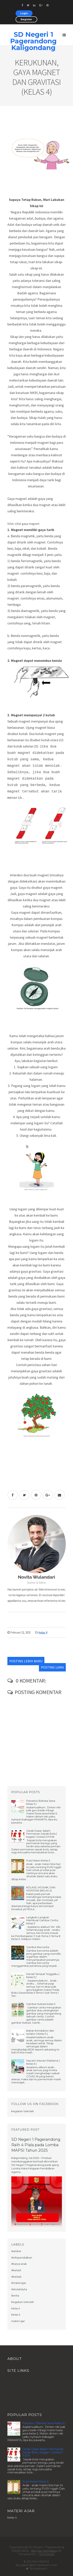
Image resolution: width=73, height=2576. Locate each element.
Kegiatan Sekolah (22, 2301)
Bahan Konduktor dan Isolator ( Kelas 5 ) (40, 2032)
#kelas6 (16, 2276)
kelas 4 (43, 1632)
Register (26, 19)
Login (24, 13)
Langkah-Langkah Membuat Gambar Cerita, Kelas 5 (42, 1920)
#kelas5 (16, 2270)
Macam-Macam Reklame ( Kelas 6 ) (43, 2062)
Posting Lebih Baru (25, 1661)
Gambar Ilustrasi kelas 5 (40, 2003)
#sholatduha (19, 2289)
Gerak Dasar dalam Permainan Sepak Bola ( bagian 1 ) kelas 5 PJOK (41, 1833)
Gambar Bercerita (37, 1947)
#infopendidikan (21, 2257)
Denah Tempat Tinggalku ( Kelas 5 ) (42, 1975)
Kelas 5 (15, 2314)
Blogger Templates (44, 2550)
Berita (15, 2295)
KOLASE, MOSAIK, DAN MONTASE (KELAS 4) (40, 1889)
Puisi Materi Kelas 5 (38, 1860)
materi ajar (18, 2321)
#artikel (16, 2251)
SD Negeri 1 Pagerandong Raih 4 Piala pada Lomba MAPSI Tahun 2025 (35, 2145)
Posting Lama (52, 1667)
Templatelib (47, 2554)
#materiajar (18, 2282)
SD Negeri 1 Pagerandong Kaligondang (33, 41)
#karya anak (19, 2263)
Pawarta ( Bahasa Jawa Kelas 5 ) (40, 1802)
